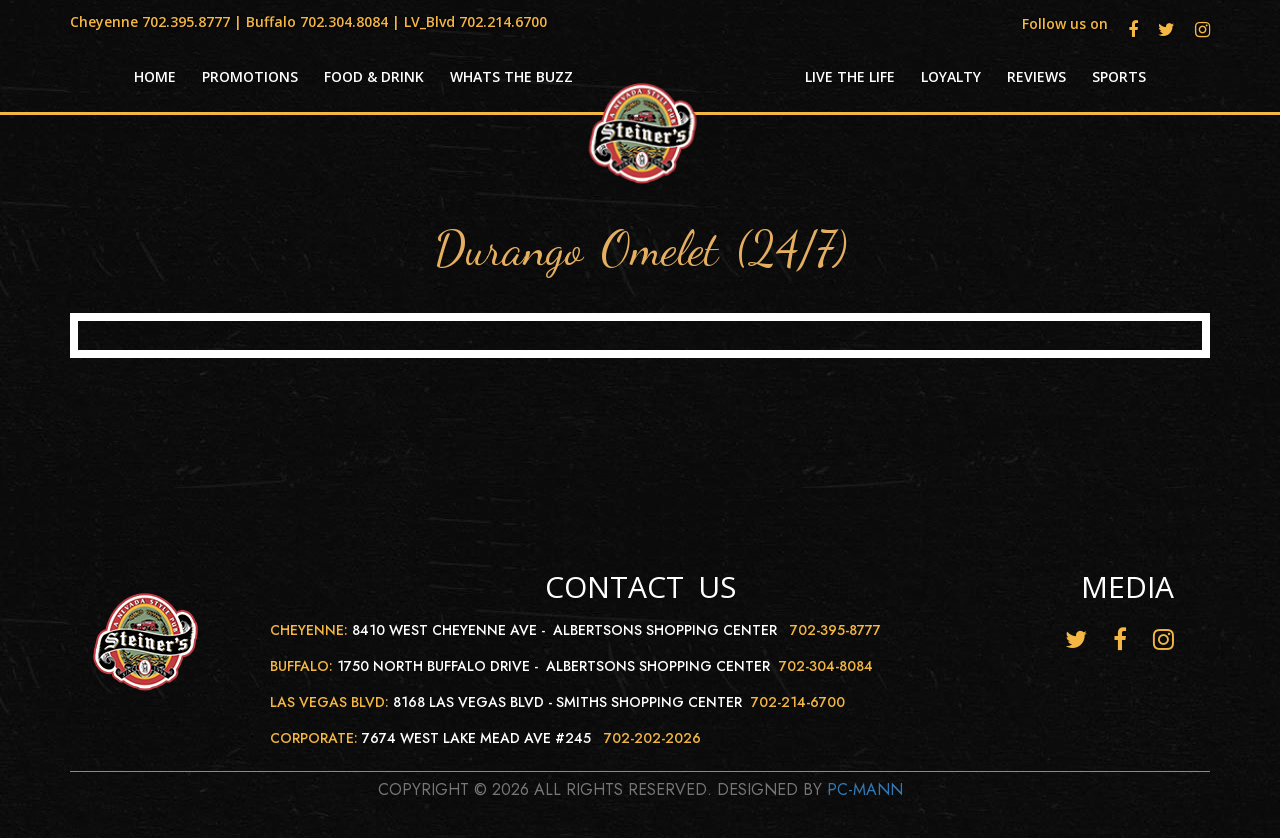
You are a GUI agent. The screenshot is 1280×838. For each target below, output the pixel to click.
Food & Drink (374, 77)
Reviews (1036, 77)
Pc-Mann (865, 789)
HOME (155, 77)
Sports (1119, 77)
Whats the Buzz (511, 77)
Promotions (250, 77)
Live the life (850, 77)
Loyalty (951, 77)
